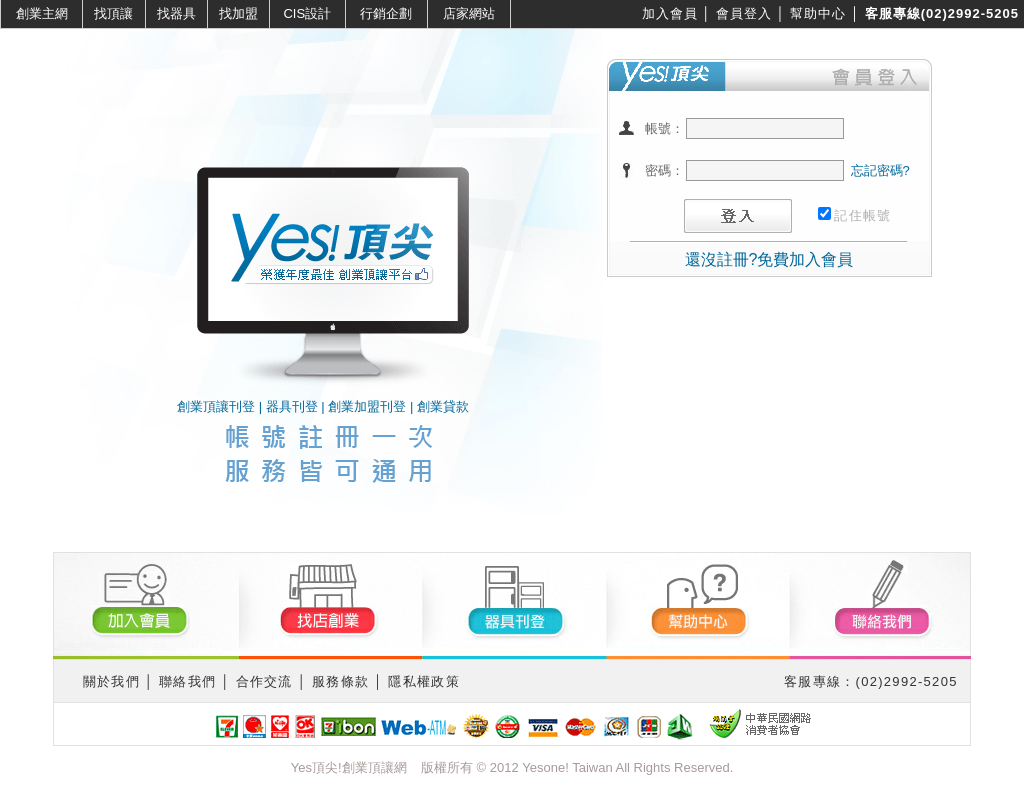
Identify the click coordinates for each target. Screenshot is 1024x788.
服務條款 (340, 681)
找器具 (176, 13)
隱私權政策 (424, 681)
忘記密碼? (880, 170)
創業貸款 (443, 406)
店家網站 (469, 13)
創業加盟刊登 (367, 406)
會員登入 (744, 13)
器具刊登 (292, 406)
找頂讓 (113, 13)
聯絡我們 (187, 681)
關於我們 (111, 681)
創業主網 (42, 13)
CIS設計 (307, 13)
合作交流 (264, 681)
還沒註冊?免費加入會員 (769, 259)
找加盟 (238, 13)
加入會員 (670, 13)
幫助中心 (818, 13)
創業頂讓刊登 (216, 406)
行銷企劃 (386, 13)
